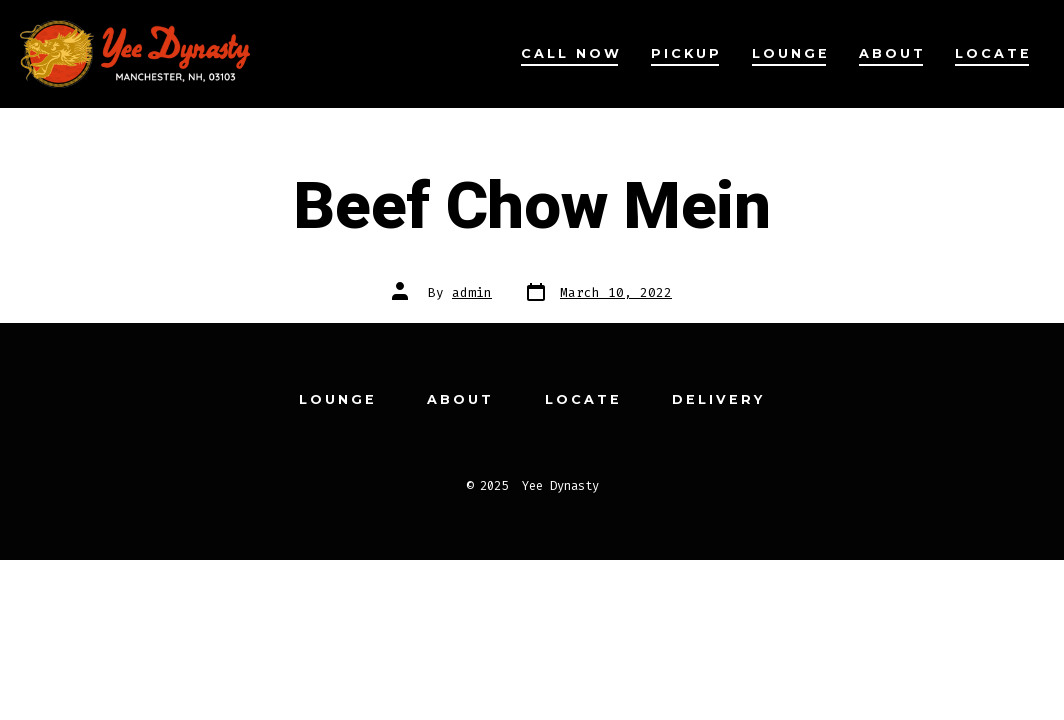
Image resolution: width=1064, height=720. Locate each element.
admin (472, 292)
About (892, 53)
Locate (993, 53)
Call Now (571, 53)
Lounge (791, 53)
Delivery (718, 399)
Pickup (686, 53)
